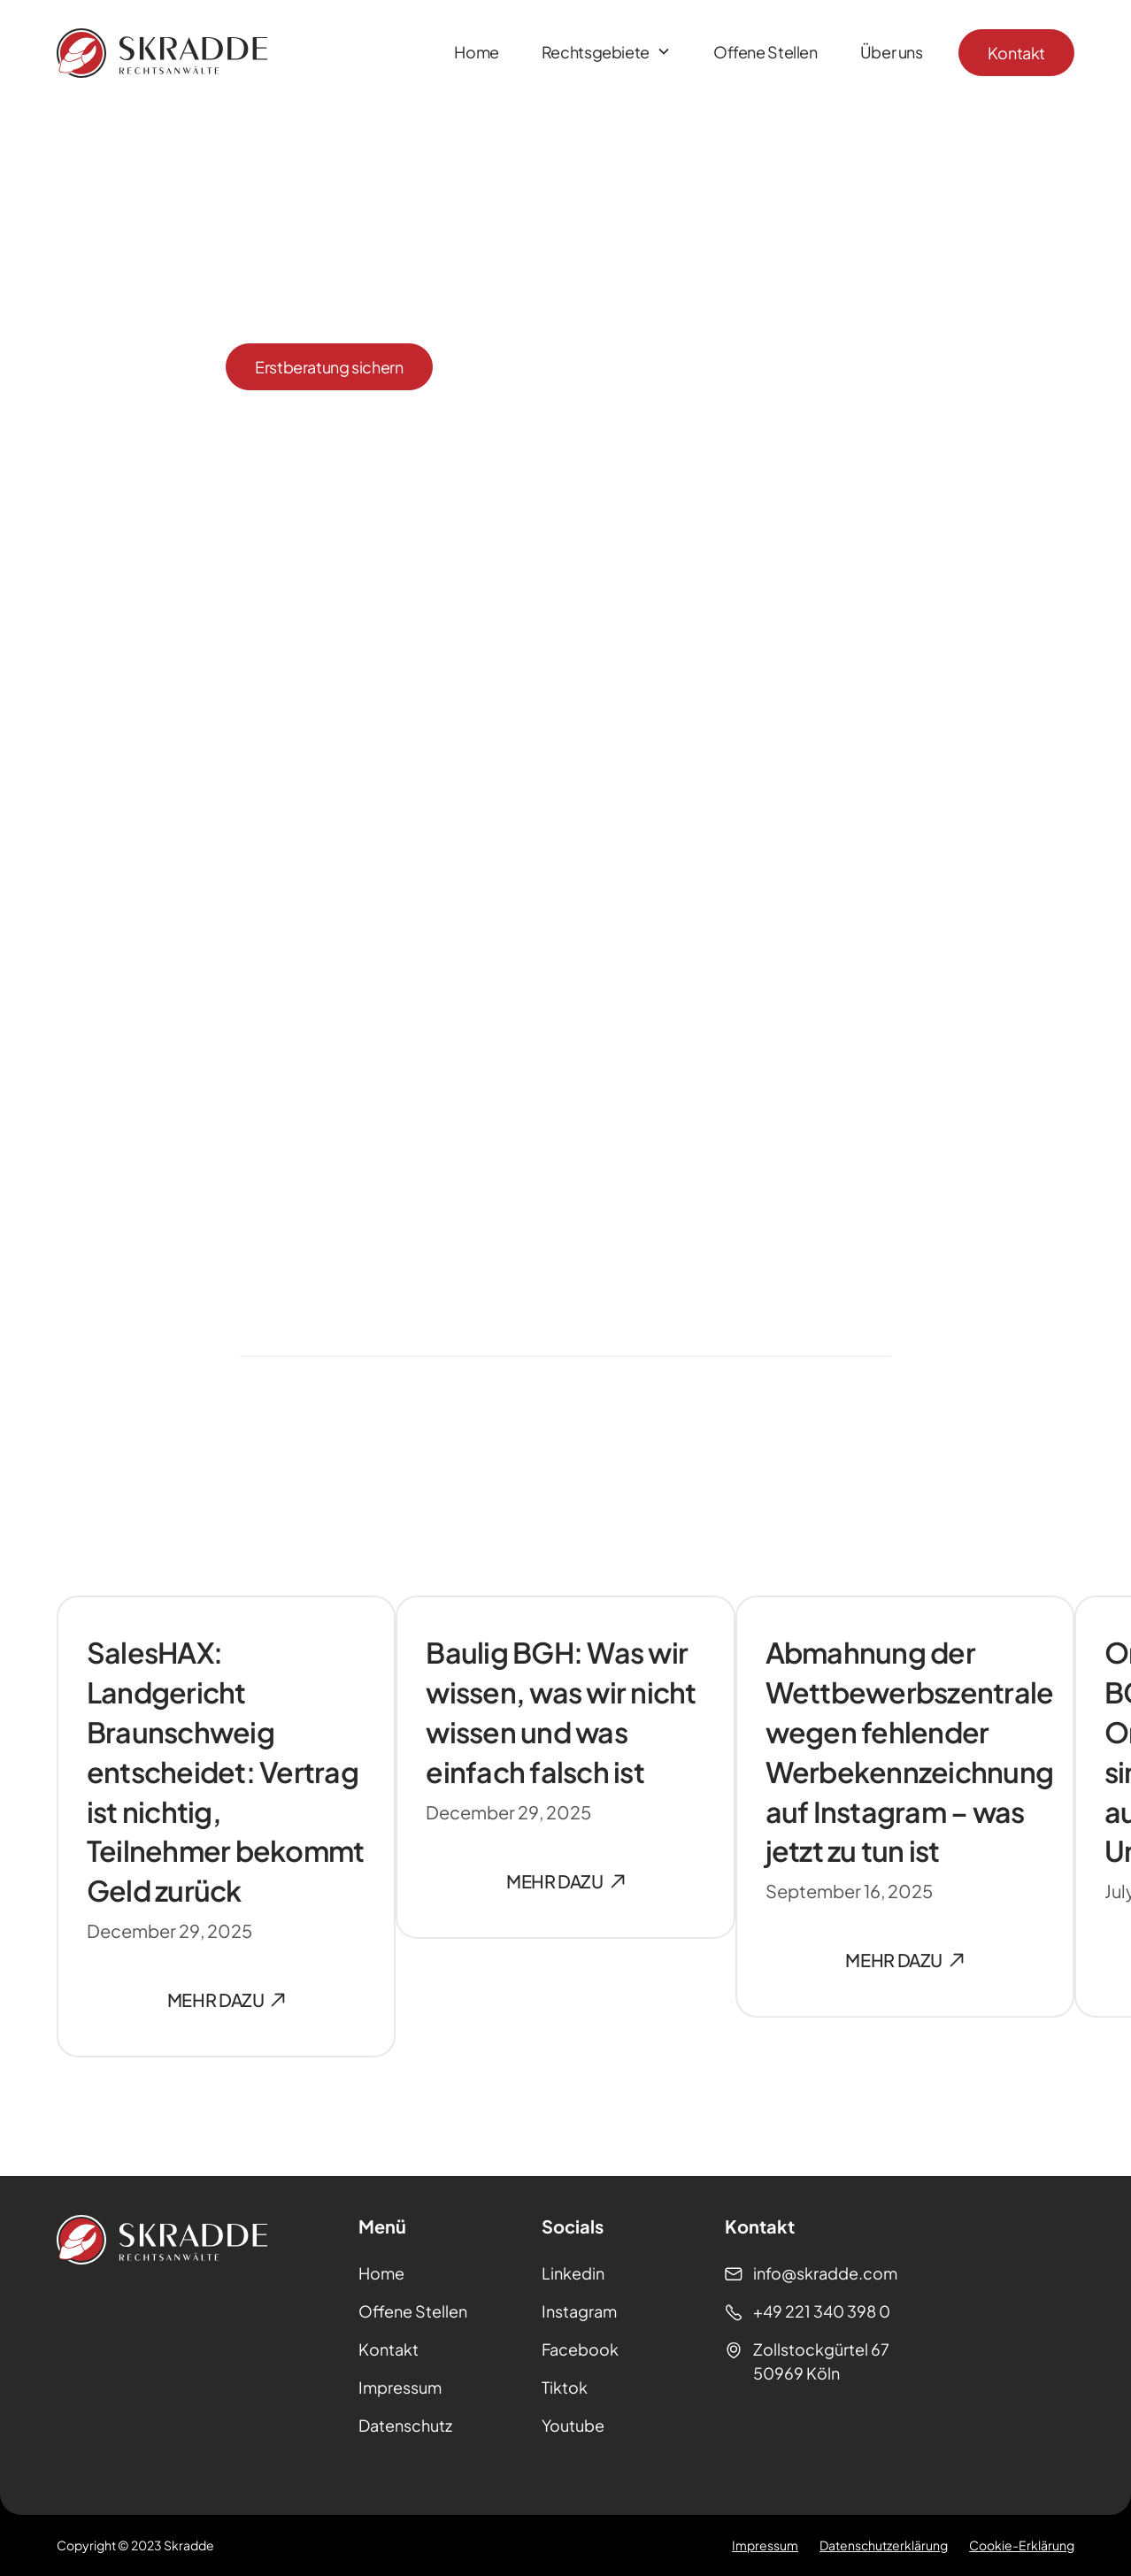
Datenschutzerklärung (883, 2545)
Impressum (400, 2387)
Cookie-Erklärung (1021, 2545)
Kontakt (1016, 52)
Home (476, 52)
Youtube (573, 2425)
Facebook (580, 2349)
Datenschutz (405, 2425)
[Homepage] (162, 53)
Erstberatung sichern (329, 367)
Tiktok (565, 2387)
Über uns (891, 52)
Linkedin (573, 2273)
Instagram (579, 2311)
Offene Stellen (765, 52)
